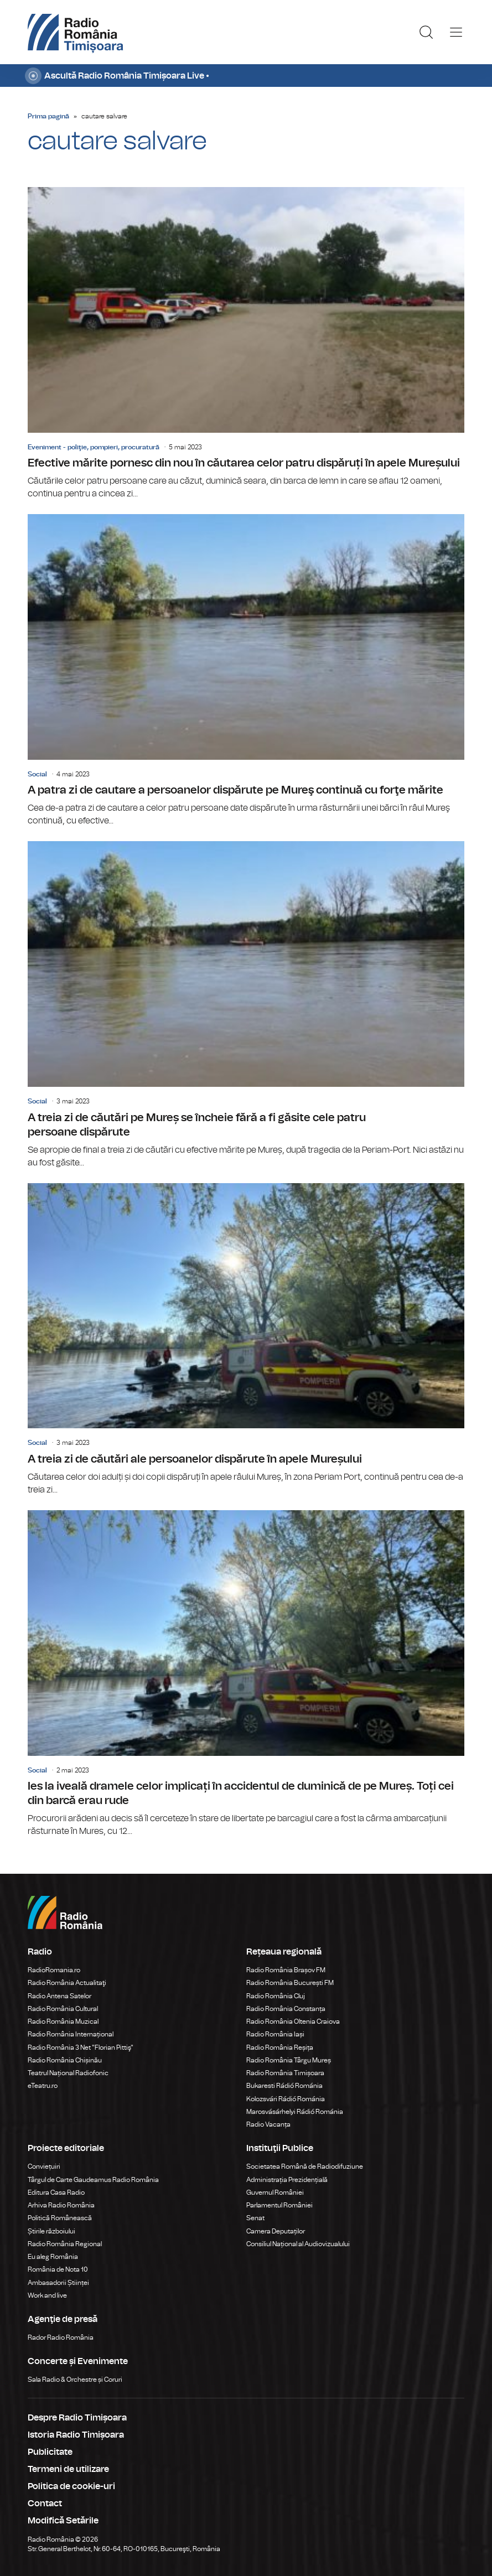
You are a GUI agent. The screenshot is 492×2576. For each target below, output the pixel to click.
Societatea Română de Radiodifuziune (304, 2166)
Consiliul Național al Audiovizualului (298, 2244)
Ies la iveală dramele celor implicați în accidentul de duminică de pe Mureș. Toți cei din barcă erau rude (246, 1674)
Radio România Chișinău (65, 2060)
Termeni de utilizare (68, 2469)
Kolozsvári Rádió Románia (285, 2099)
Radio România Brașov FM (285, 1970)
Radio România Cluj (275, 1996)
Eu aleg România (53, 2256)
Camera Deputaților (275, 2231)
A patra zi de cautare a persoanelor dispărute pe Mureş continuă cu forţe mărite (246, 670)
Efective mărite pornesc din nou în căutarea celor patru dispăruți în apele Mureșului (246, 343)
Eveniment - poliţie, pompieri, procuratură (93, 447)
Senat (255, 2218)
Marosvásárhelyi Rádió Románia (294, 2111)
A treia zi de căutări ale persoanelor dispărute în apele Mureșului (246, 1339)
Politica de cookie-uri (71, 2486)
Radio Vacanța (268, 2124)
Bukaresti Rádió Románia (284, 2085)
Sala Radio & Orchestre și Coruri (75, 2379)
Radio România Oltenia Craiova (293, 2021)
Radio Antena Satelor (59, 1996)
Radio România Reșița (279, 2047)
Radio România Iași (275, 2034)
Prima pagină (48, 116)
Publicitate (50, 2452)
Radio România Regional (65, 2244)
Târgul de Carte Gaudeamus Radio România (93, 2179)
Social (37, 774)
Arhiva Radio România (61, 2205)
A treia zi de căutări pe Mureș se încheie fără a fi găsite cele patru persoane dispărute (246, 1005)
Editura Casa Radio (56, 2192)
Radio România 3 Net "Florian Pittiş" (80, 2047)
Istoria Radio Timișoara (76, 2434)
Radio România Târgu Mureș (288, 2060)
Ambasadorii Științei (58, 2282)
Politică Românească (60, 2218)
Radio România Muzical (63, 2021)
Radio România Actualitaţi (67, 1982)
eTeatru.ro (43, 2085)
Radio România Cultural (63, 2008)
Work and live (47, 2295)
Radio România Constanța (285, 2008)
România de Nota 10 (58, 2269)
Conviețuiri (44, 2166)
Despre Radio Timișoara (77, 2417)
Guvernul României (275, 2192)
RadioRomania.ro (54, 1970)
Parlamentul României (279, 2205)
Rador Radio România (61, 2337)
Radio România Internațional (70, 2034)
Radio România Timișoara (285, 2073)
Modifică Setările (63, 2520)
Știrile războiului (51, 2231)
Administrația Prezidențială (287, 2179)
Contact (45, 2503)
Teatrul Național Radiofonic (68, 2073)
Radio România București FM (290, 1982)
